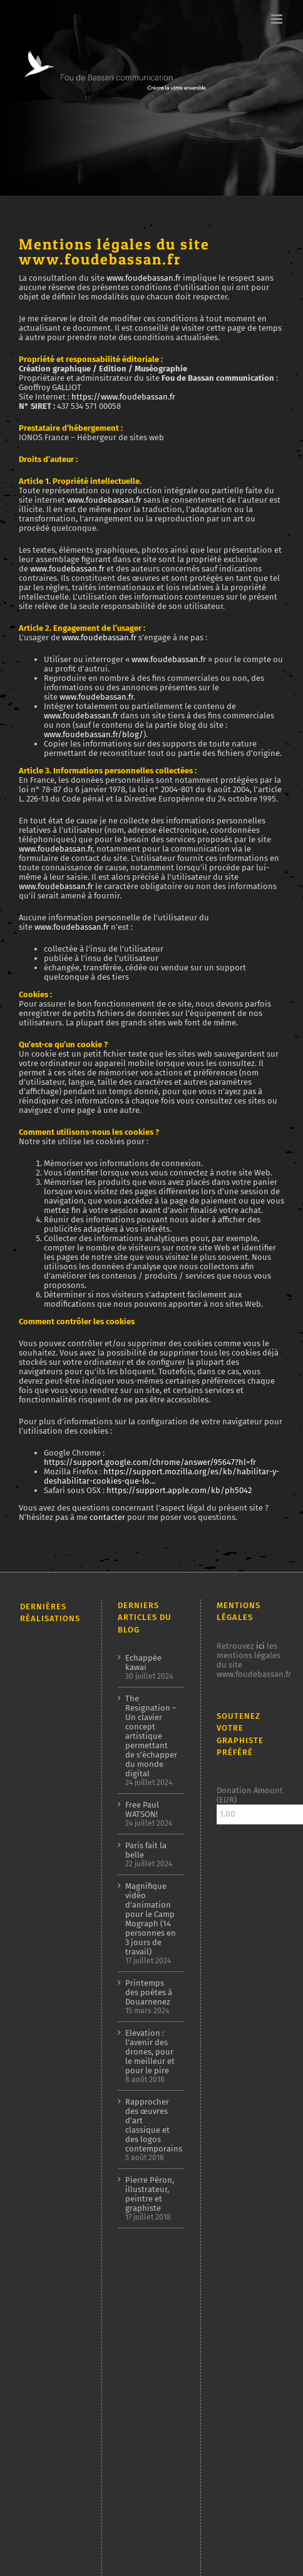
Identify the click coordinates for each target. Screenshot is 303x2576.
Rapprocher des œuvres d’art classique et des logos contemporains (151, 2125)
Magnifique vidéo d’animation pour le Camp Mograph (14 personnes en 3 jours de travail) (150, 1918)
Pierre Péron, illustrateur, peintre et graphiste (149, 2194)
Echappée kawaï (143, 1662)
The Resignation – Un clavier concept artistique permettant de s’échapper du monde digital (151, 1736)
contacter (107, 1517)
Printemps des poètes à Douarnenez (148, 1992)
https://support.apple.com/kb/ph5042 (179, 1490)
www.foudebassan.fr (143, 278)
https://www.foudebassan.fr (123, 396)
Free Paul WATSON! (142, 1809)
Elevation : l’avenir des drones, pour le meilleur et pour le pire (150, 2051)
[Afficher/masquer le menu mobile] (277, 19)
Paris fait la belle (146, 1850)
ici (260, 1646)
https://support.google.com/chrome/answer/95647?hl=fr (150, 1462)
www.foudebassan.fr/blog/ (93, 734)
